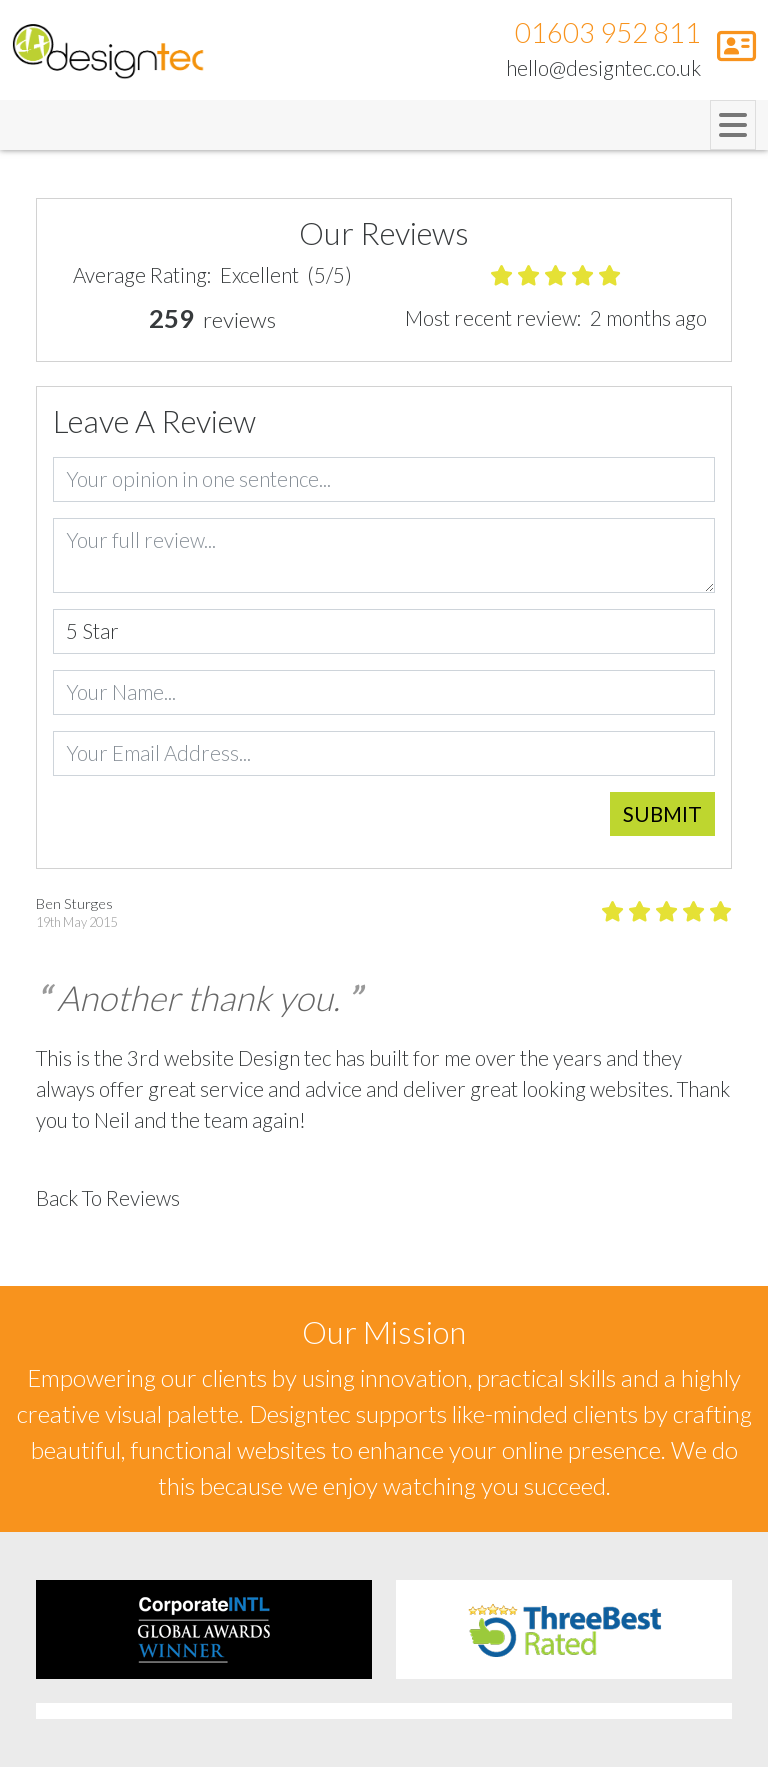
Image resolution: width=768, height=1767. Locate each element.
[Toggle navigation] (733, 125)
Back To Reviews (108, 1198)
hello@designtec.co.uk (603, 68)
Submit (662, 814)
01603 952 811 (608, 32)
